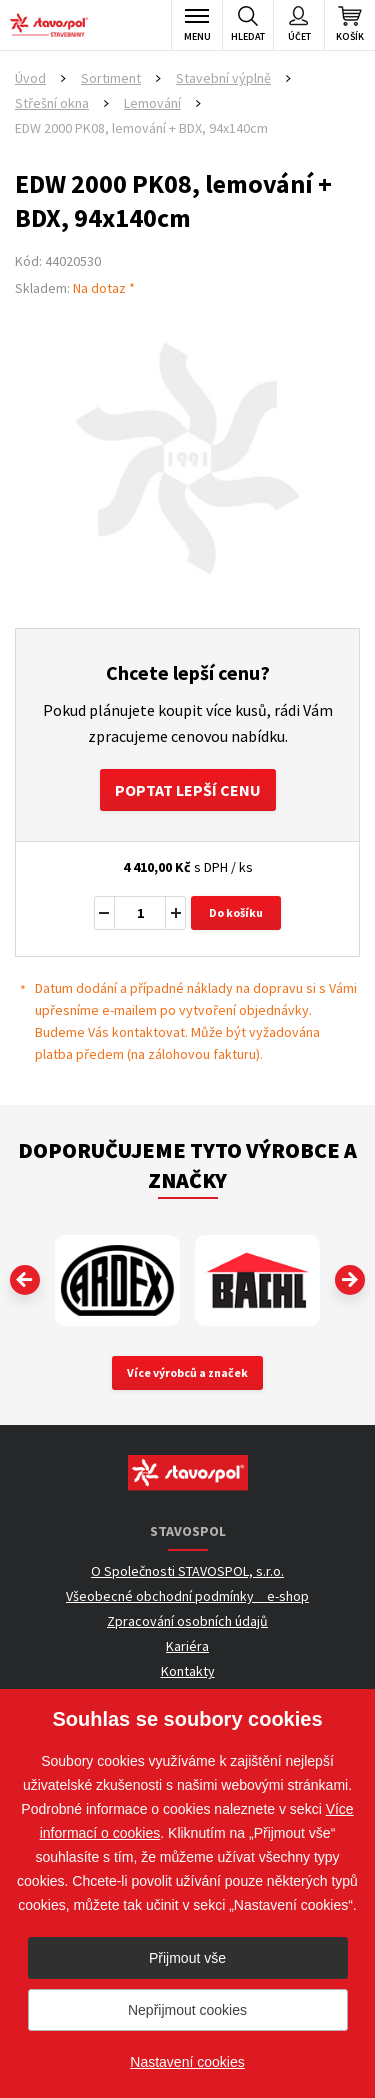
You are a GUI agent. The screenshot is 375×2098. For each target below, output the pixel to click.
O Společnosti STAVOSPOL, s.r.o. (187, 1571)
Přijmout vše (187, 1958)
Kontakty (188, 1671)
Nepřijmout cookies (187, 2010)
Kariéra (187, 1646)
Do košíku (236, 912)
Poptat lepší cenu (188, 790)
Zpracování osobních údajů (187, 1621)
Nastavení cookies (187, 2062)
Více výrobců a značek (187, 1372)
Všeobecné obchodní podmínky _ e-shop (187, 1596)
